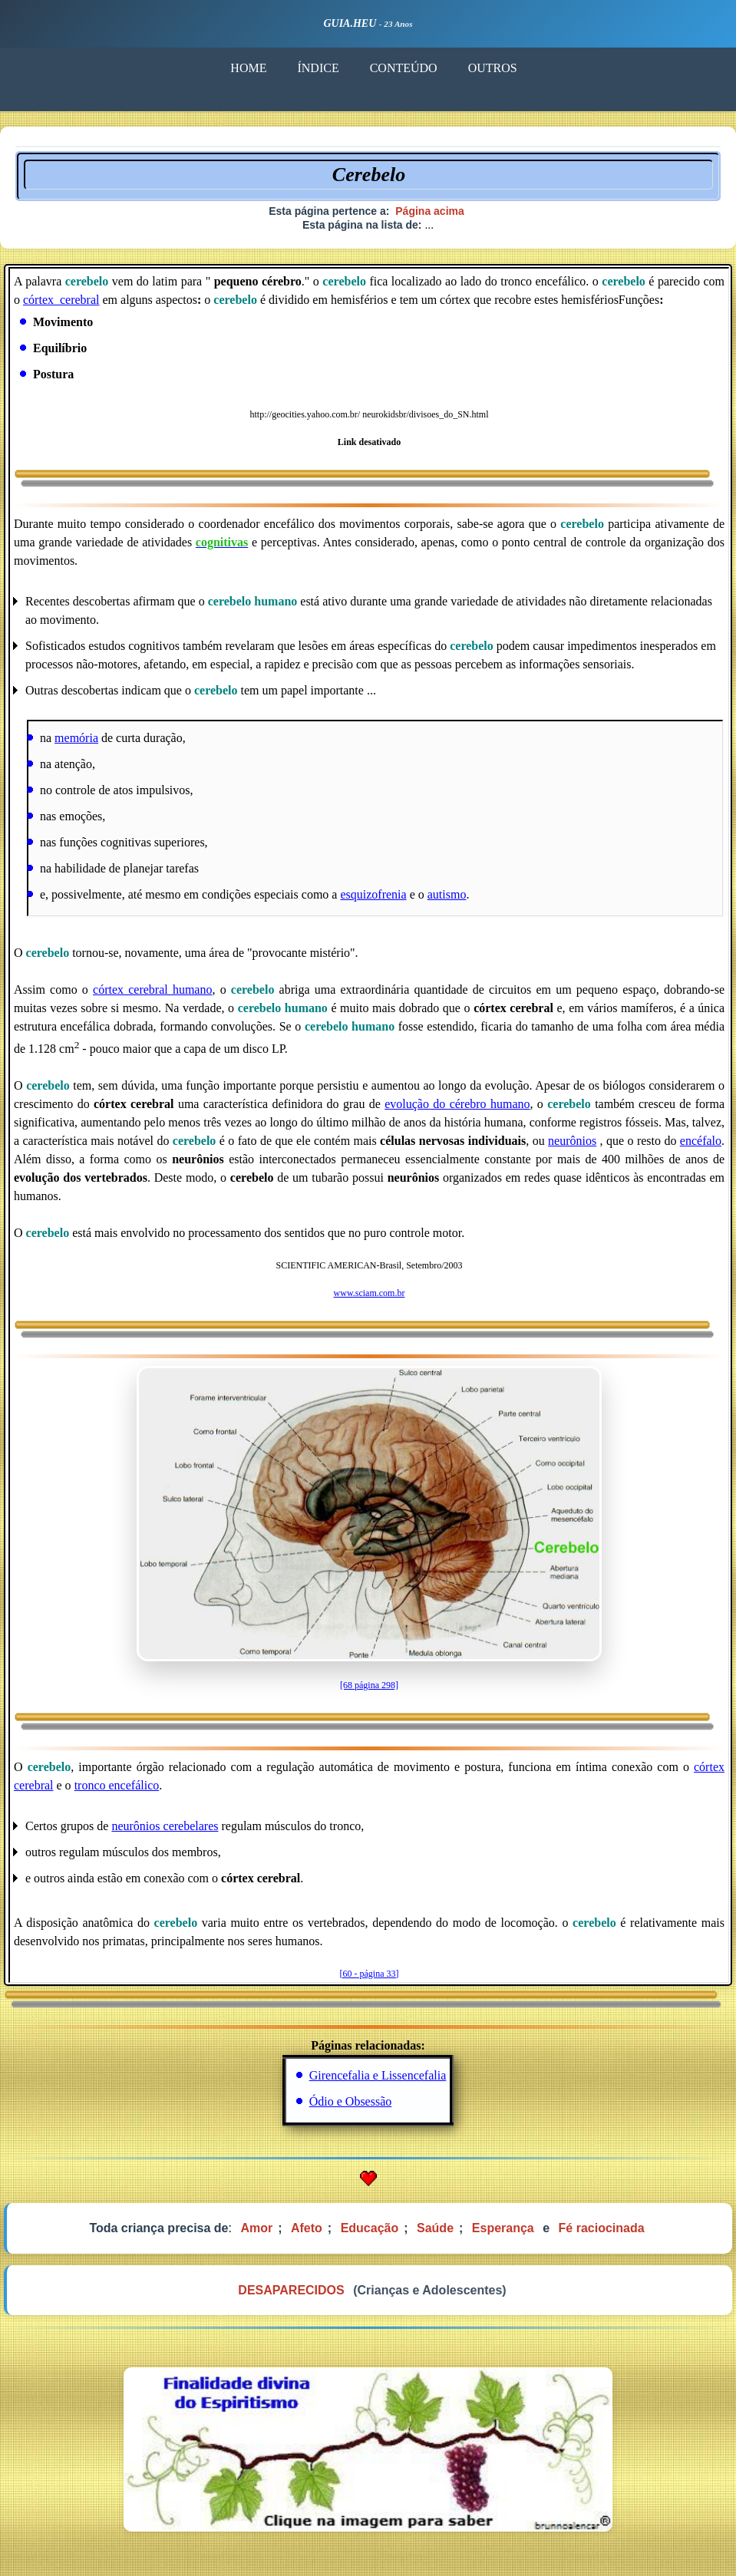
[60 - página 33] (369, 1973)
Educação (370, 2228)
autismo (447, 894)
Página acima (429, 211)
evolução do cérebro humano (457, 1103)
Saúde (435, 2228)
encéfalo (700, 1140)
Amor (256, 2228)
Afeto (306, 2228)
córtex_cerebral (61, 299)
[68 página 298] (369, 1685)
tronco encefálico (117, 1785)
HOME (248, 67)
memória (76, 737)
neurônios (572, 1140)
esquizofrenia (373, 894)
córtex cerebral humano (152, 989)
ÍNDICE (317, 67)
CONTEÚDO (403, 67)
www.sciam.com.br (369, 1293)
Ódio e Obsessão (350, 2101)
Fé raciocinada (602, 2228)
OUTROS (492, 67)
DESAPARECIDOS (291, 2290)
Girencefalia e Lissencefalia (378, 2075)
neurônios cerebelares (164, 1825)
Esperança (503, 2228)
